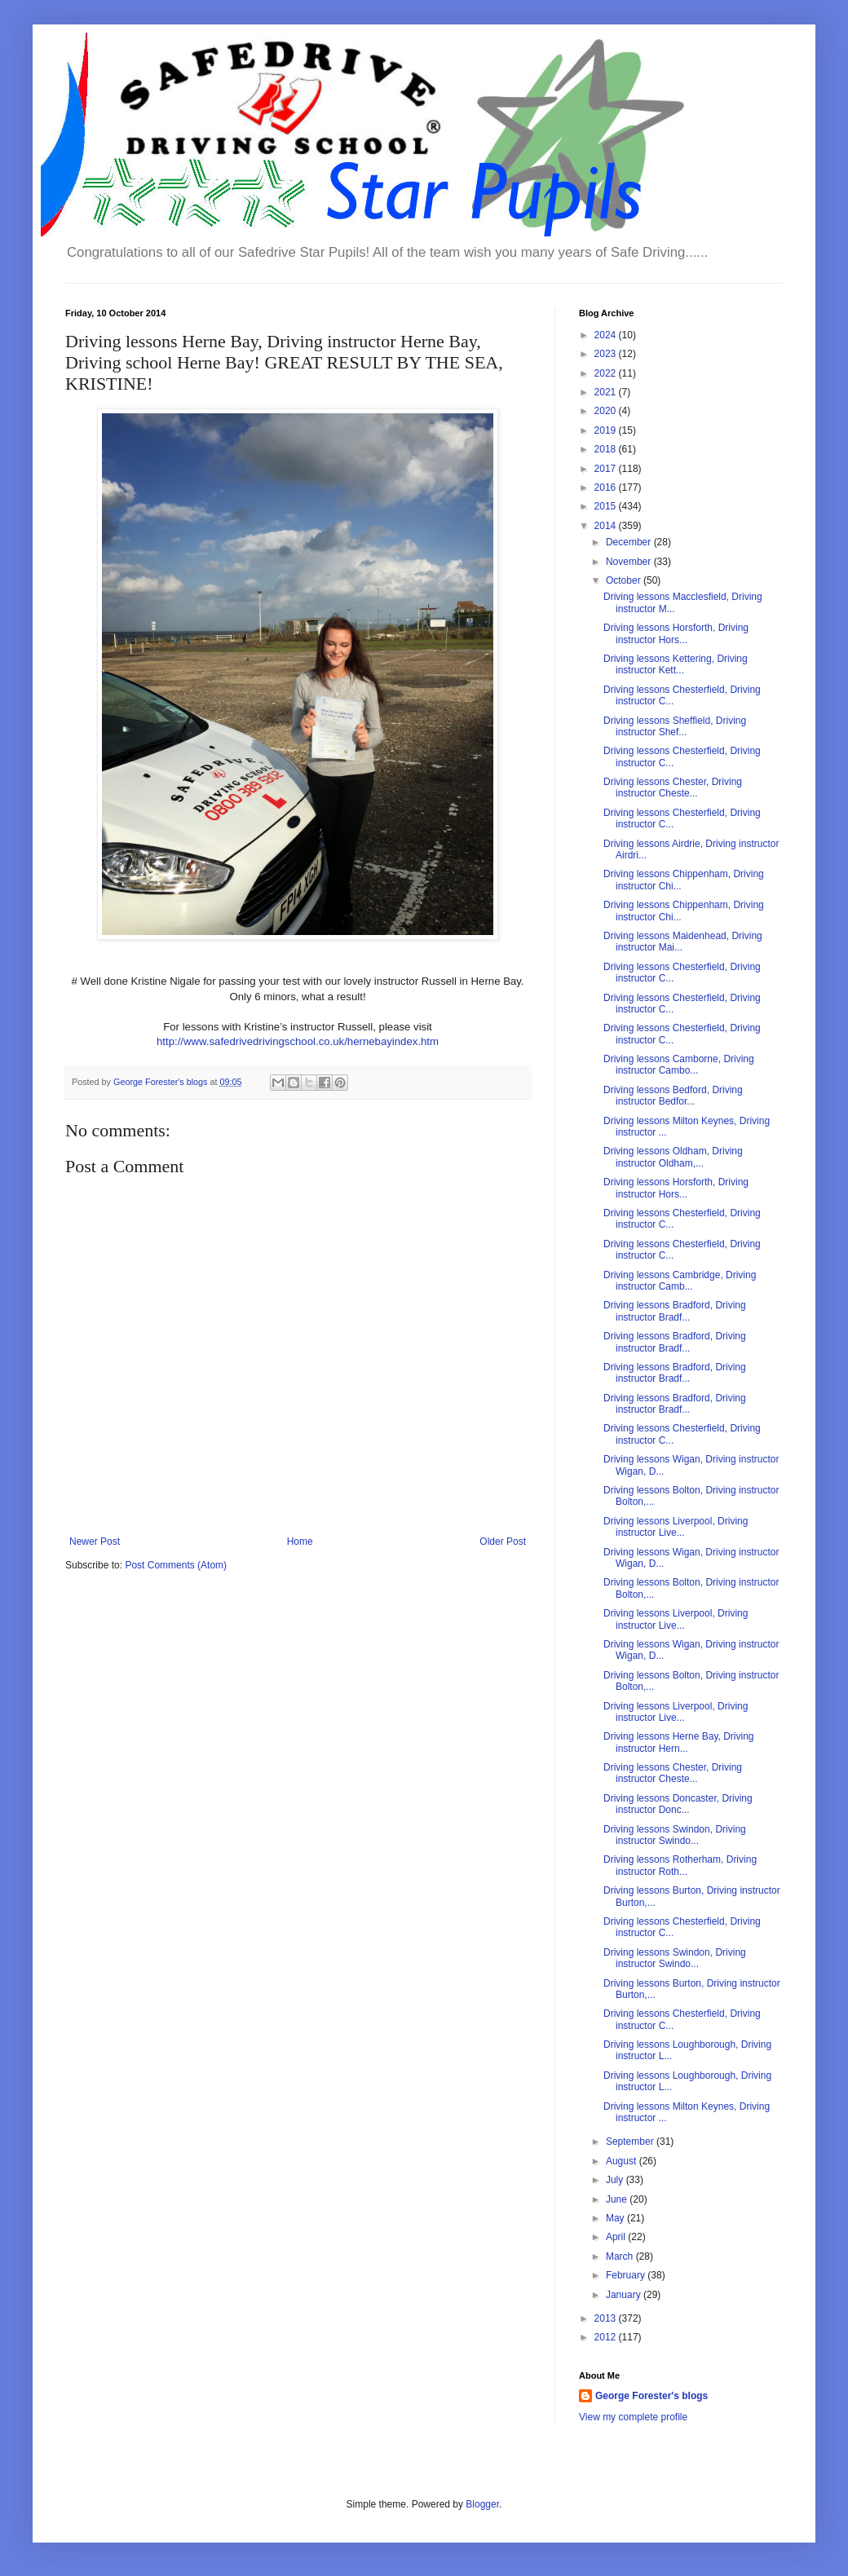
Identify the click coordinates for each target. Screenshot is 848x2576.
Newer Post (94, 1541)
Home (300, 1541)
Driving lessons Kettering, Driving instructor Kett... (675, 664)
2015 (606, 506)
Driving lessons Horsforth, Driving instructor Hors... (676, 633)
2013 (606, 2318)
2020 (606, 411)
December (630, 542)
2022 (606, 373)
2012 (606, 2337)
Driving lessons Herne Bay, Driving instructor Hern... (678, 1742)
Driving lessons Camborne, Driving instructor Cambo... (678, 1064)
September (631, 2141)
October (624, 580)
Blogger (482, 2504)
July (616, 2180)
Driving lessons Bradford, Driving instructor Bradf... (674, 1310)
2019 (606, 430)
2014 (606, 526)
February (626, 2275)
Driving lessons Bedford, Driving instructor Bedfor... (673, 1095)
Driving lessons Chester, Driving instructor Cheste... (672, 787)
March (621, 2256)
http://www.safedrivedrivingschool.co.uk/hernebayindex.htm (298, 1041)
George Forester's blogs (651, 2396)
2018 (606, 449)
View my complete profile (633, 2417)
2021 (606, 392)
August (622, 2161)
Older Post (502, 1541)
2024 (606, 335)
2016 (606, 487)
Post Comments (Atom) (176, 1565)
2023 (606, 353)
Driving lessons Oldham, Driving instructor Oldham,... (673, 1156)
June (617, 2199)
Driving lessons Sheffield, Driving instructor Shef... (674, 726)
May (616, 2218)
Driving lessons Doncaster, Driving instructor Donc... (678, 1804)
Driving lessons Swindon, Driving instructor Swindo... (674, 1835)
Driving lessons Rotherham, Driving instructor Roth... (680, 1865)
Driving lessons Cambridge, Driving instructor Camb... (679, 1280)
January (624, 2294)
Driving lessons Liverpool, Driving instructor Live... (675, 1526)
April (617, 2237)
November (630, 561)
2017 (606, 468)
